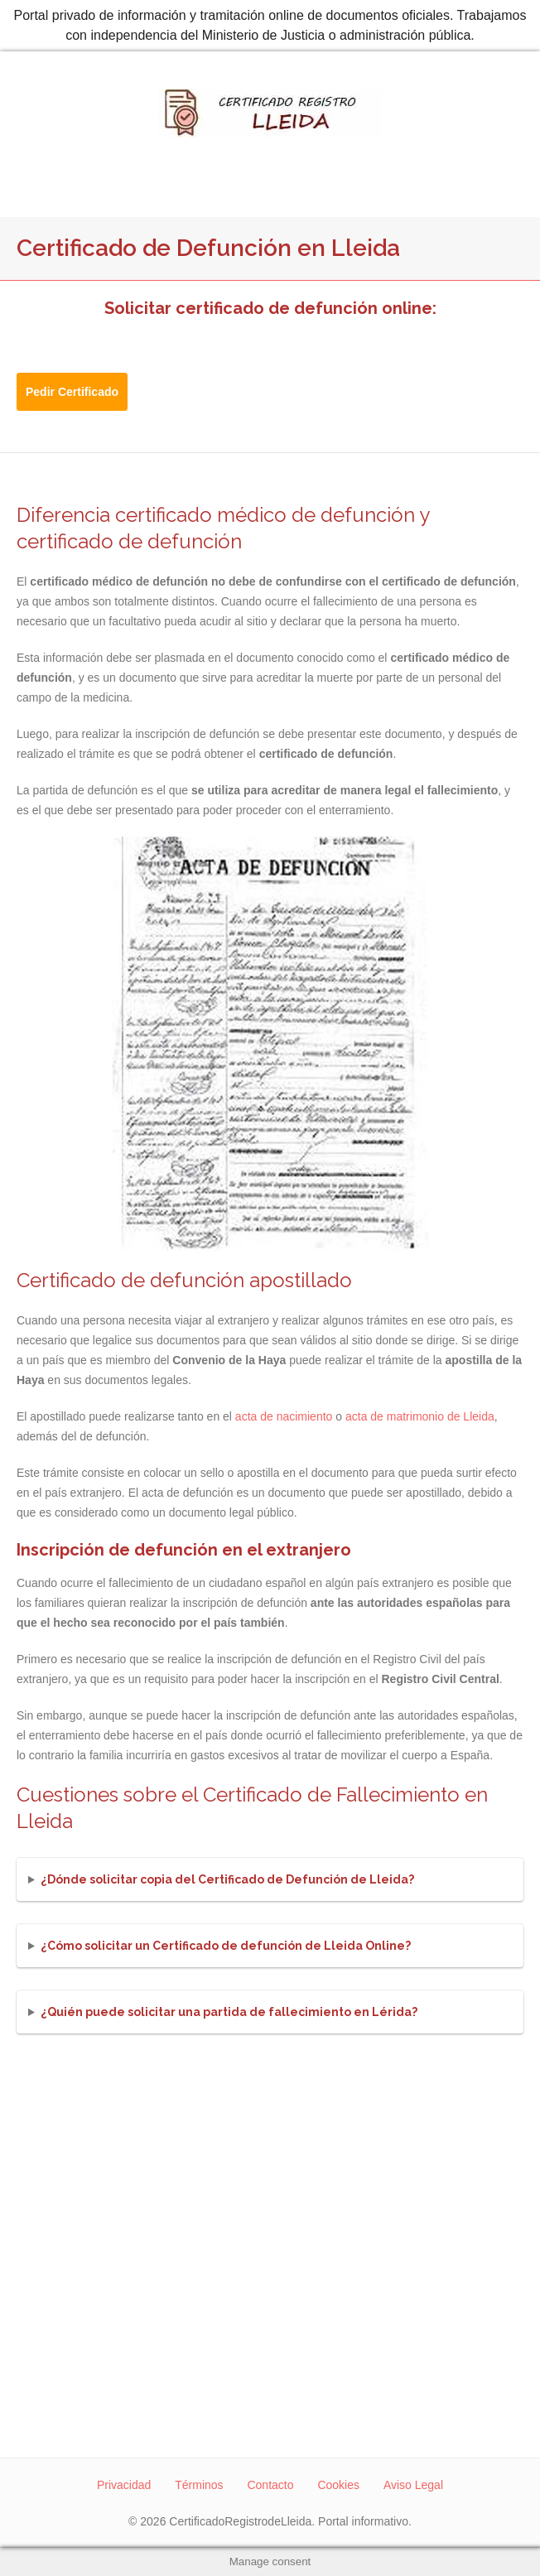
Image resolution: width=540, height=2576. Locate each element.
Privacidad (124, 2485)
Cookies (338, 2485)
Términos (199, 2485)
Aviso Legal (413, 2485)
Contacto (270, 2485)
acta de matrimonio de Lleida (419, 1416)
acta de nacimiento (284, 1416)
